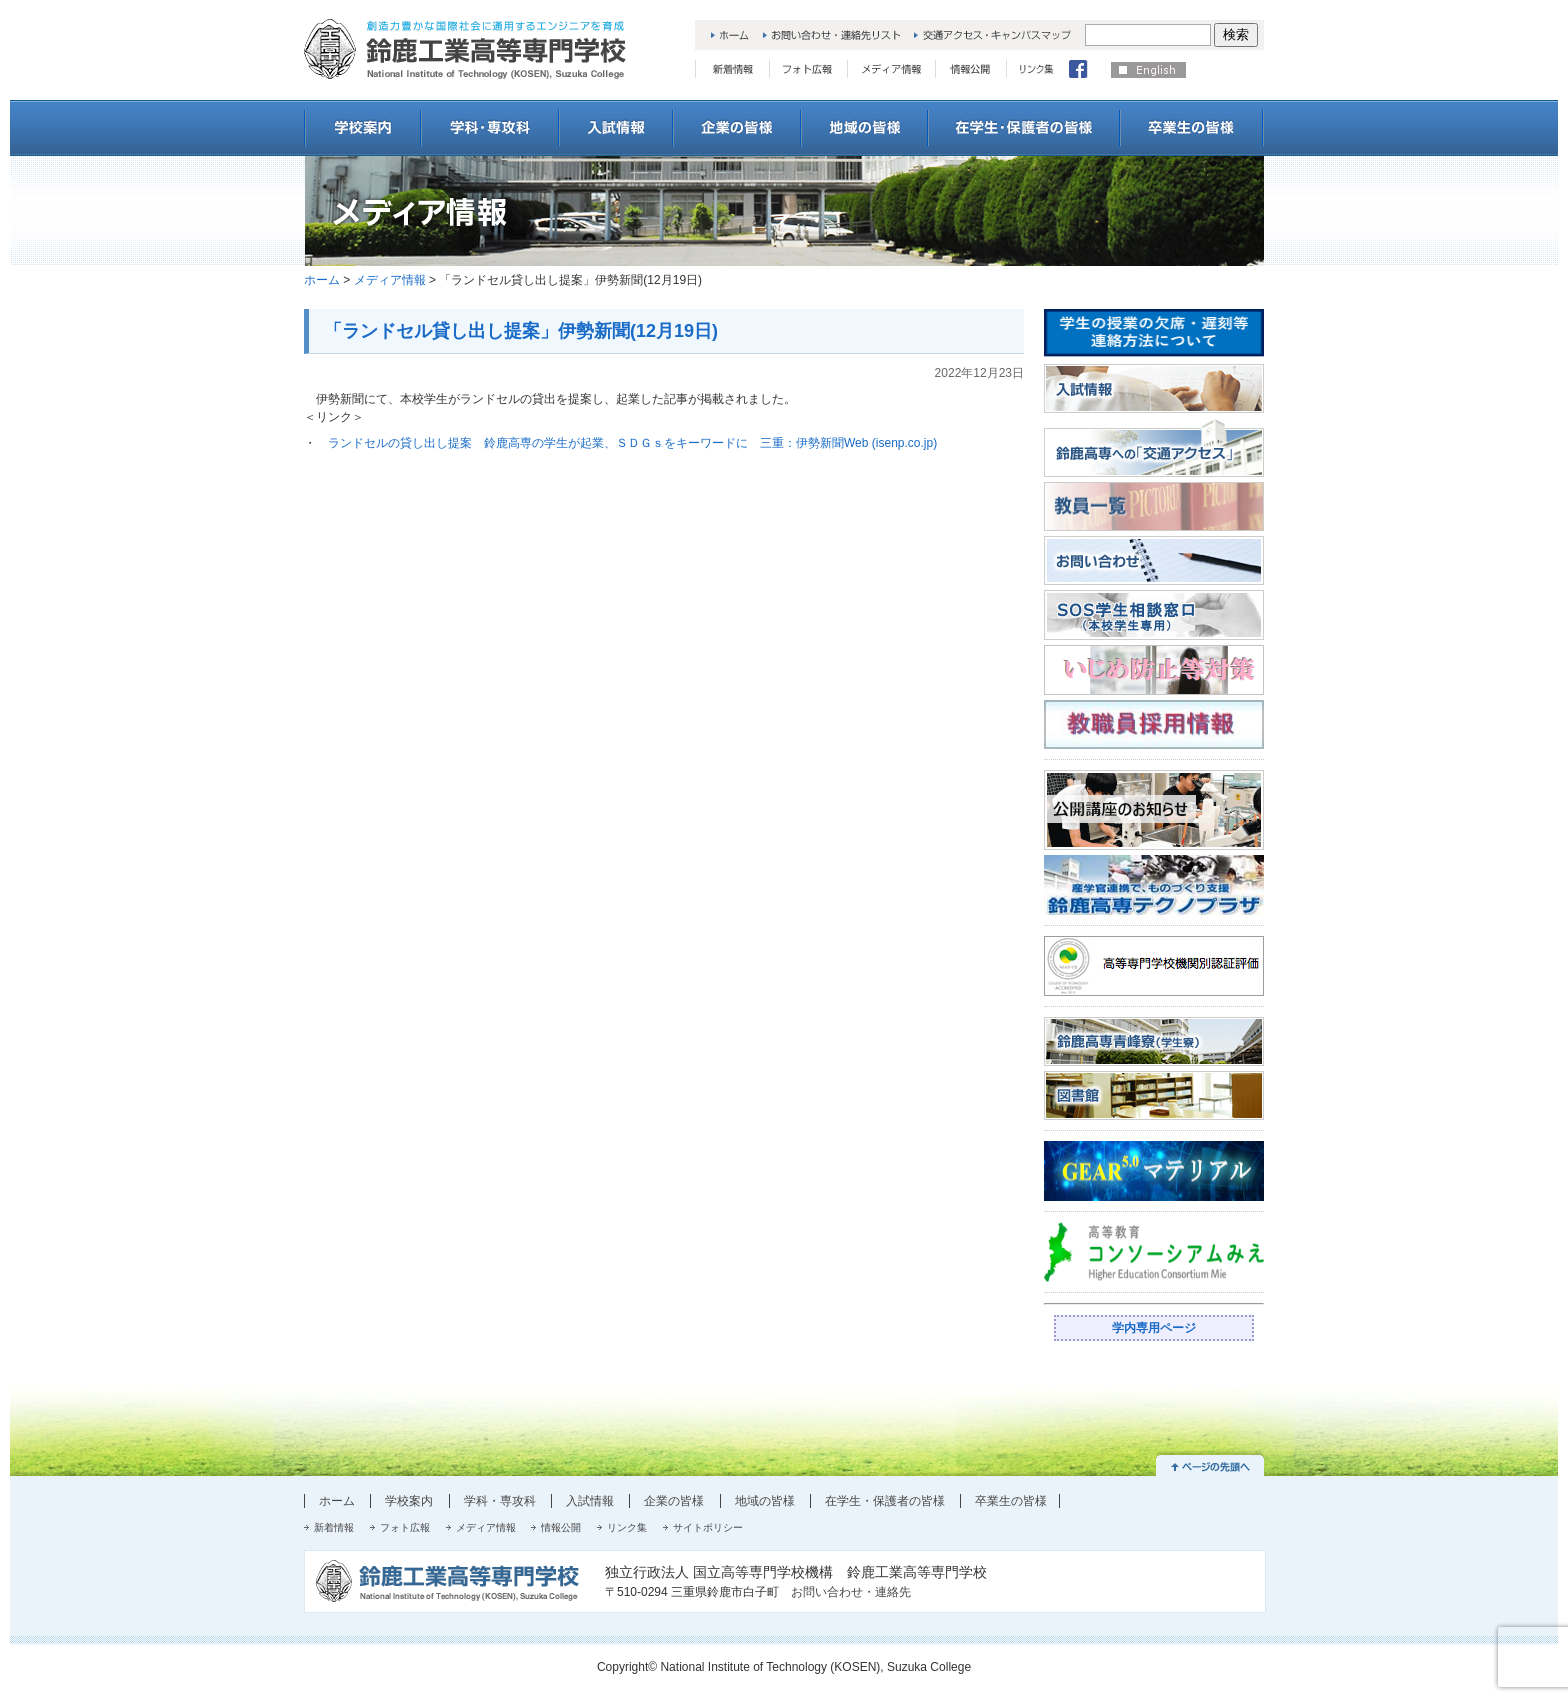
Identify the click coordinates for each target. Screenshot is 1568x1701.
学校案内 (409, 1501)
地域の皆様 (765, 1501)
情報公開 (561, 1527)
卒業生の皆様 (1011, 1501)
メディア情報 (390, 280)
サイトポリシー (708, 1527)
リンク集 (627, 1527)
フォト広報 (405, 1527)
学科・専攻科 (500, 1501)
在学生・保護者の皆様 (885, 1501)
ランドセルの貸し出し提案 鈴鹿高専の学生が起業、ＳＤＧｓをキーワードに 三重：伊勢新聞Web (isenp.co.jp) (626, 443)
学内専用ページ (1154, 1328)
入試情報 (590, 1501)
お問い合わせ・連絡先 (851, 1592)
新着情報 (334, 1527)
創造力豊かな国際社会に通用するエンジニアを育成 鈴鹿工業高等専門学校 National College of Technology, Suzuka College (465, 49)
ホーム (322, 280)
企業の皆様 (674, 1501)
